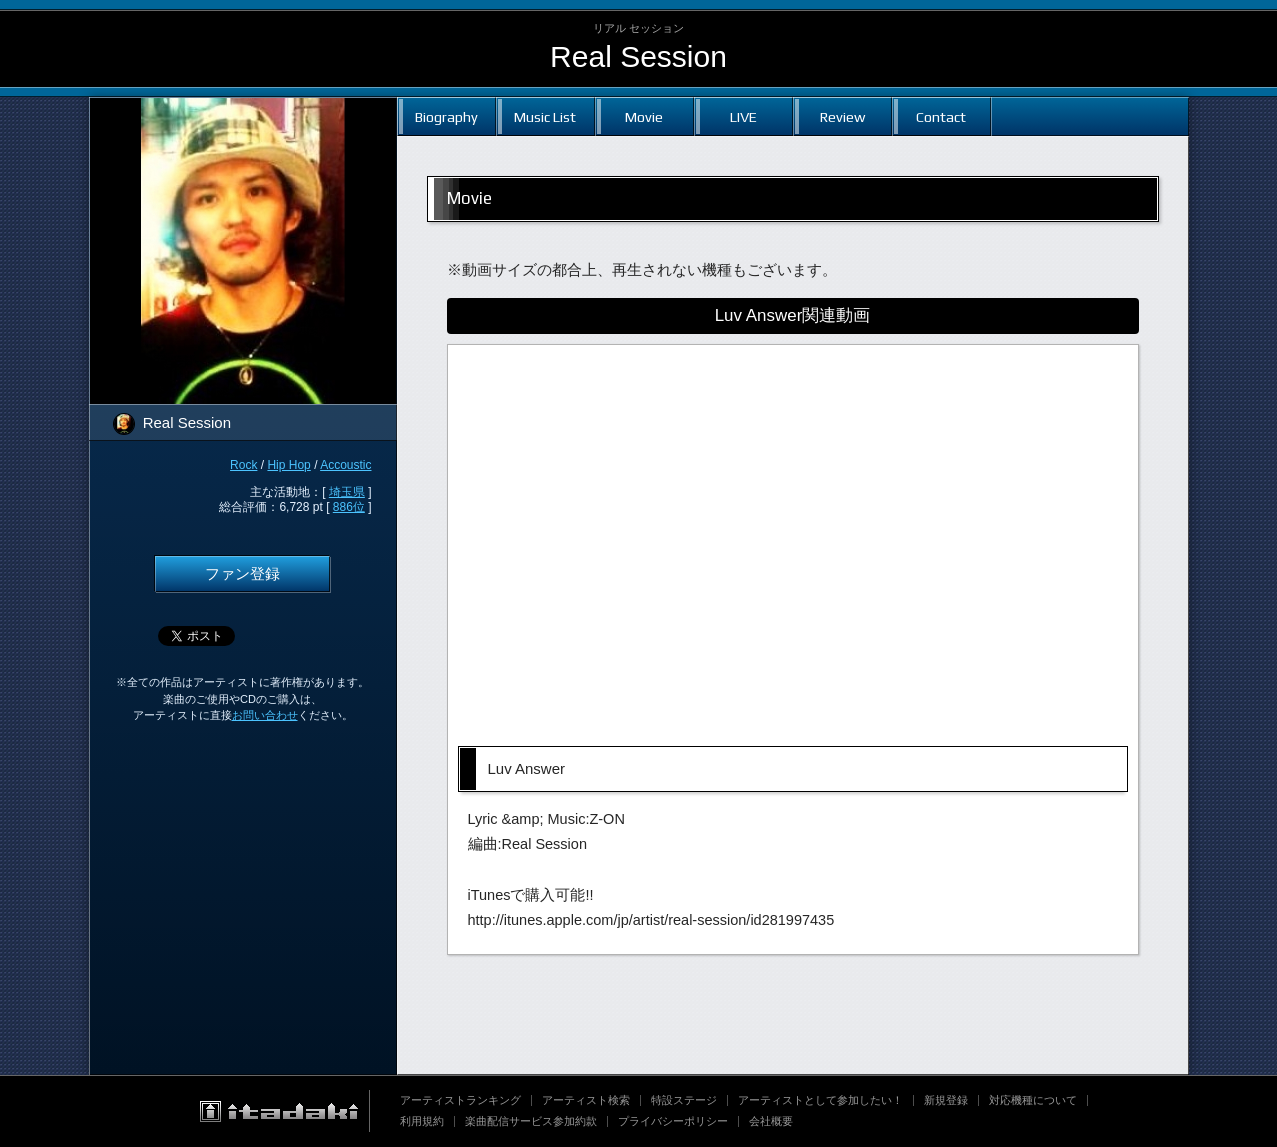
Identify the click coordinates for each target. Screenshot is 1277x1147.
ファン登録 (242, 574)
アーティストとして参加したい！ (820, 1100)
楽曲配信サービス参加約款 (531, 1121)
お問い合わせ (265, 715)
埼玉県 (347, 492)
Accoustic (345, 465)
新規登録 (946, 1100)
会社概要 (771, 1121)
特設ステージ (684, 1100)
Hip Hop (288, 465)
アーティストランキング (460, 1100)
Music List (545, 116)
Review (842, 116)
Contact (941, 116)
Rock (243, 465)
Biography (446, 116)
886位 (349, 507)
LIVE (743, 116)
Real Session (638, 56)
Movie (644, 116)
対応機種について (1033, 1100)
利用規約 (422, 1121)
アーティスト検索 (586, 1100)
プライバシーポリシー (673, 1121)
